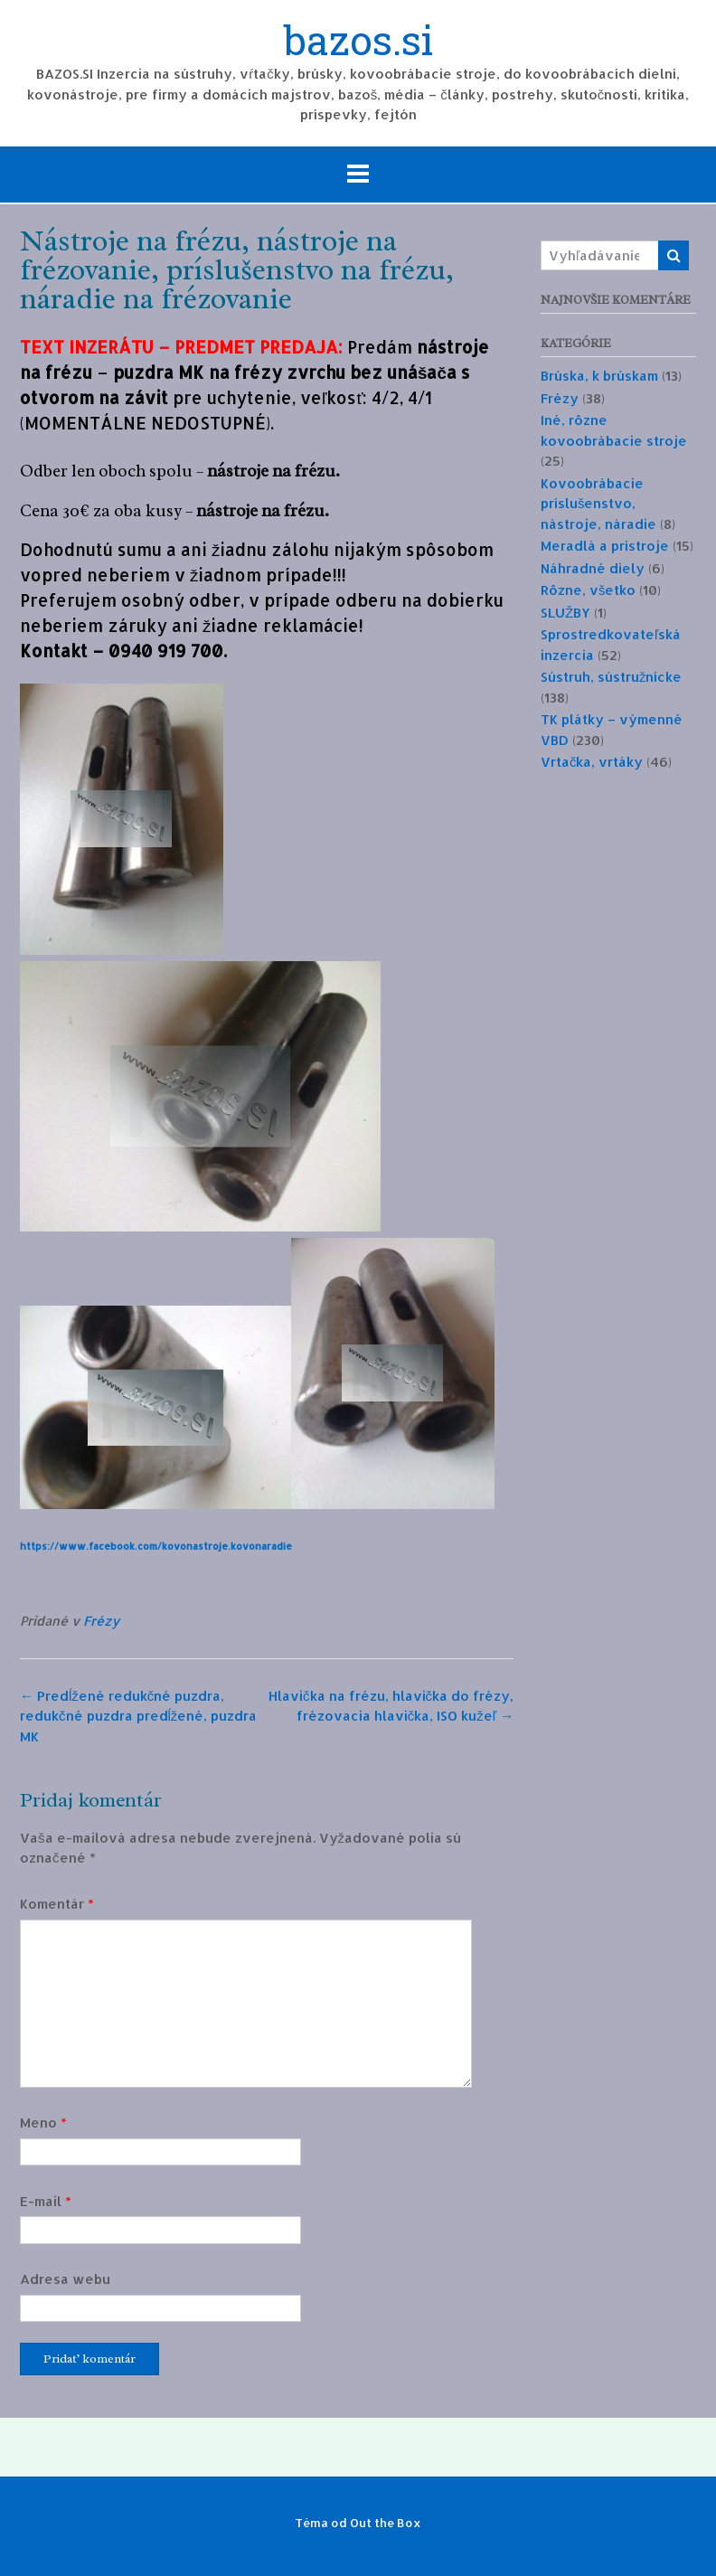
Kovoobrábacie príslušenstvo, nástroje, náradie (598, 504)
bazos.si (358, 42)
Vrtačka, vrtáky (592, 761)
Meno (43, 2122)
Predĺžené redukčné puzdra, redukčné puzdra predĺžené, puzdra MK (138, 1716)
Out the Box (385, 2522)
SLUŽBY (565, 612)
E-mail (45, 2201)
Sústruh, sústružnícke (612, 676)
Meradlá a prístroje (605, 545)
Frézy (101, 1620)
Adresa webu (65, 2279)
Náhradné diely (593, 568)
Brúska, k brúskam (599, 375)
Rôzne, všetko (588, 590)
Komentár (57, 1903)
